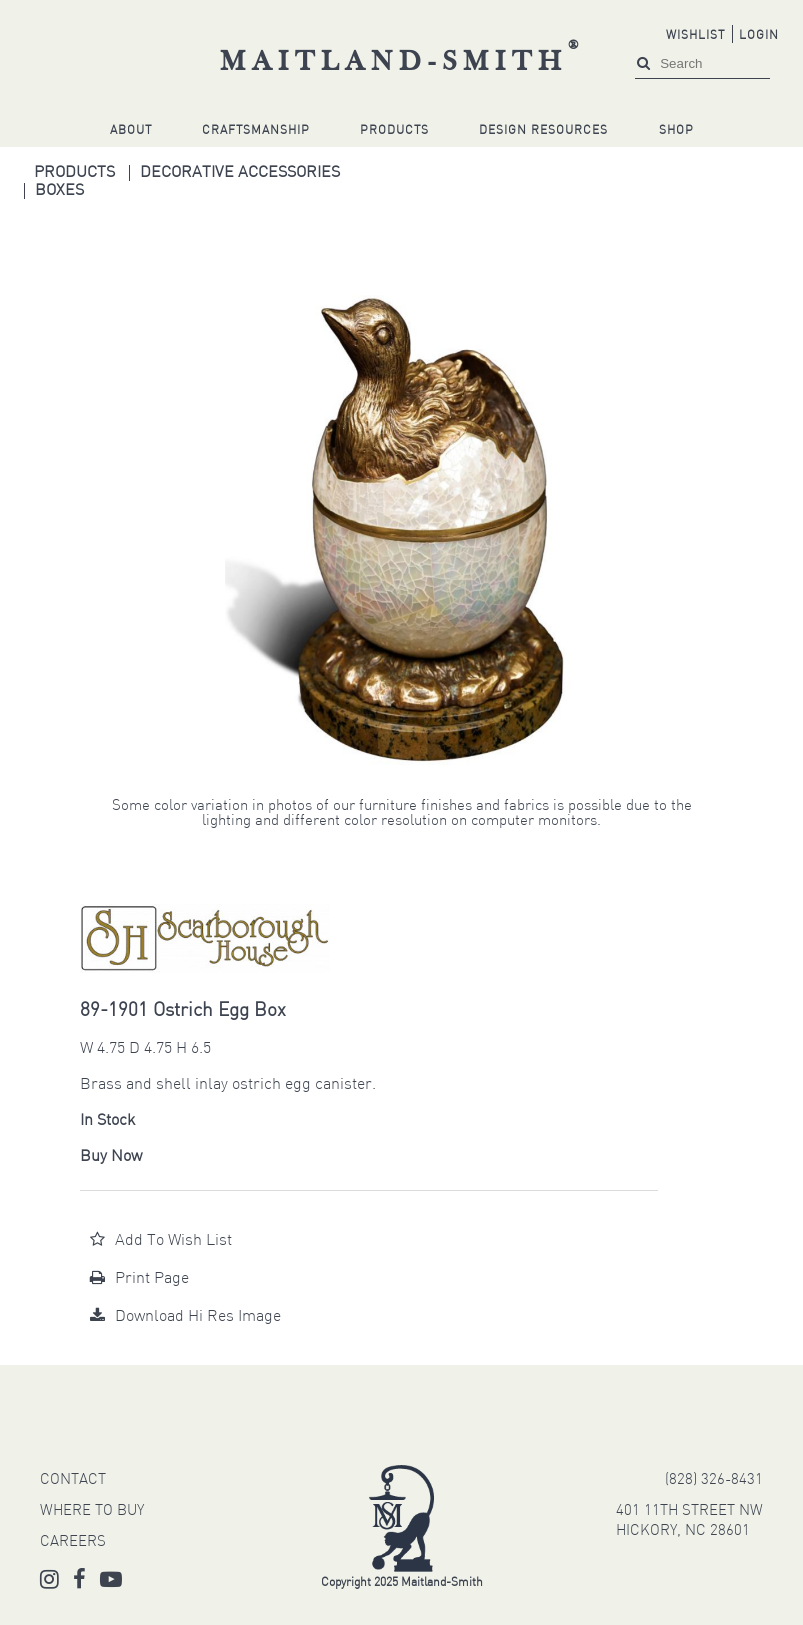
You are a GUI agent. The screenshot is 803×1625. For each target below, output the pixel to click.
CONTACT (73, 1480)
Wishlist (695, 36)
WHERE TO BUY (92, 1511)
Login (759, 36)
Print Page (139, 1279)
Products (394, 131)
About (131, 131)
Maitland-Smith (402, 63)
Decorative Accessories (240, 173)
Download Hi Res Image (185, 1317)
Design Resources (543, 131)
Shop (676, 131)
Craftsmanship (256, 131)
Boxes (59, 191)
